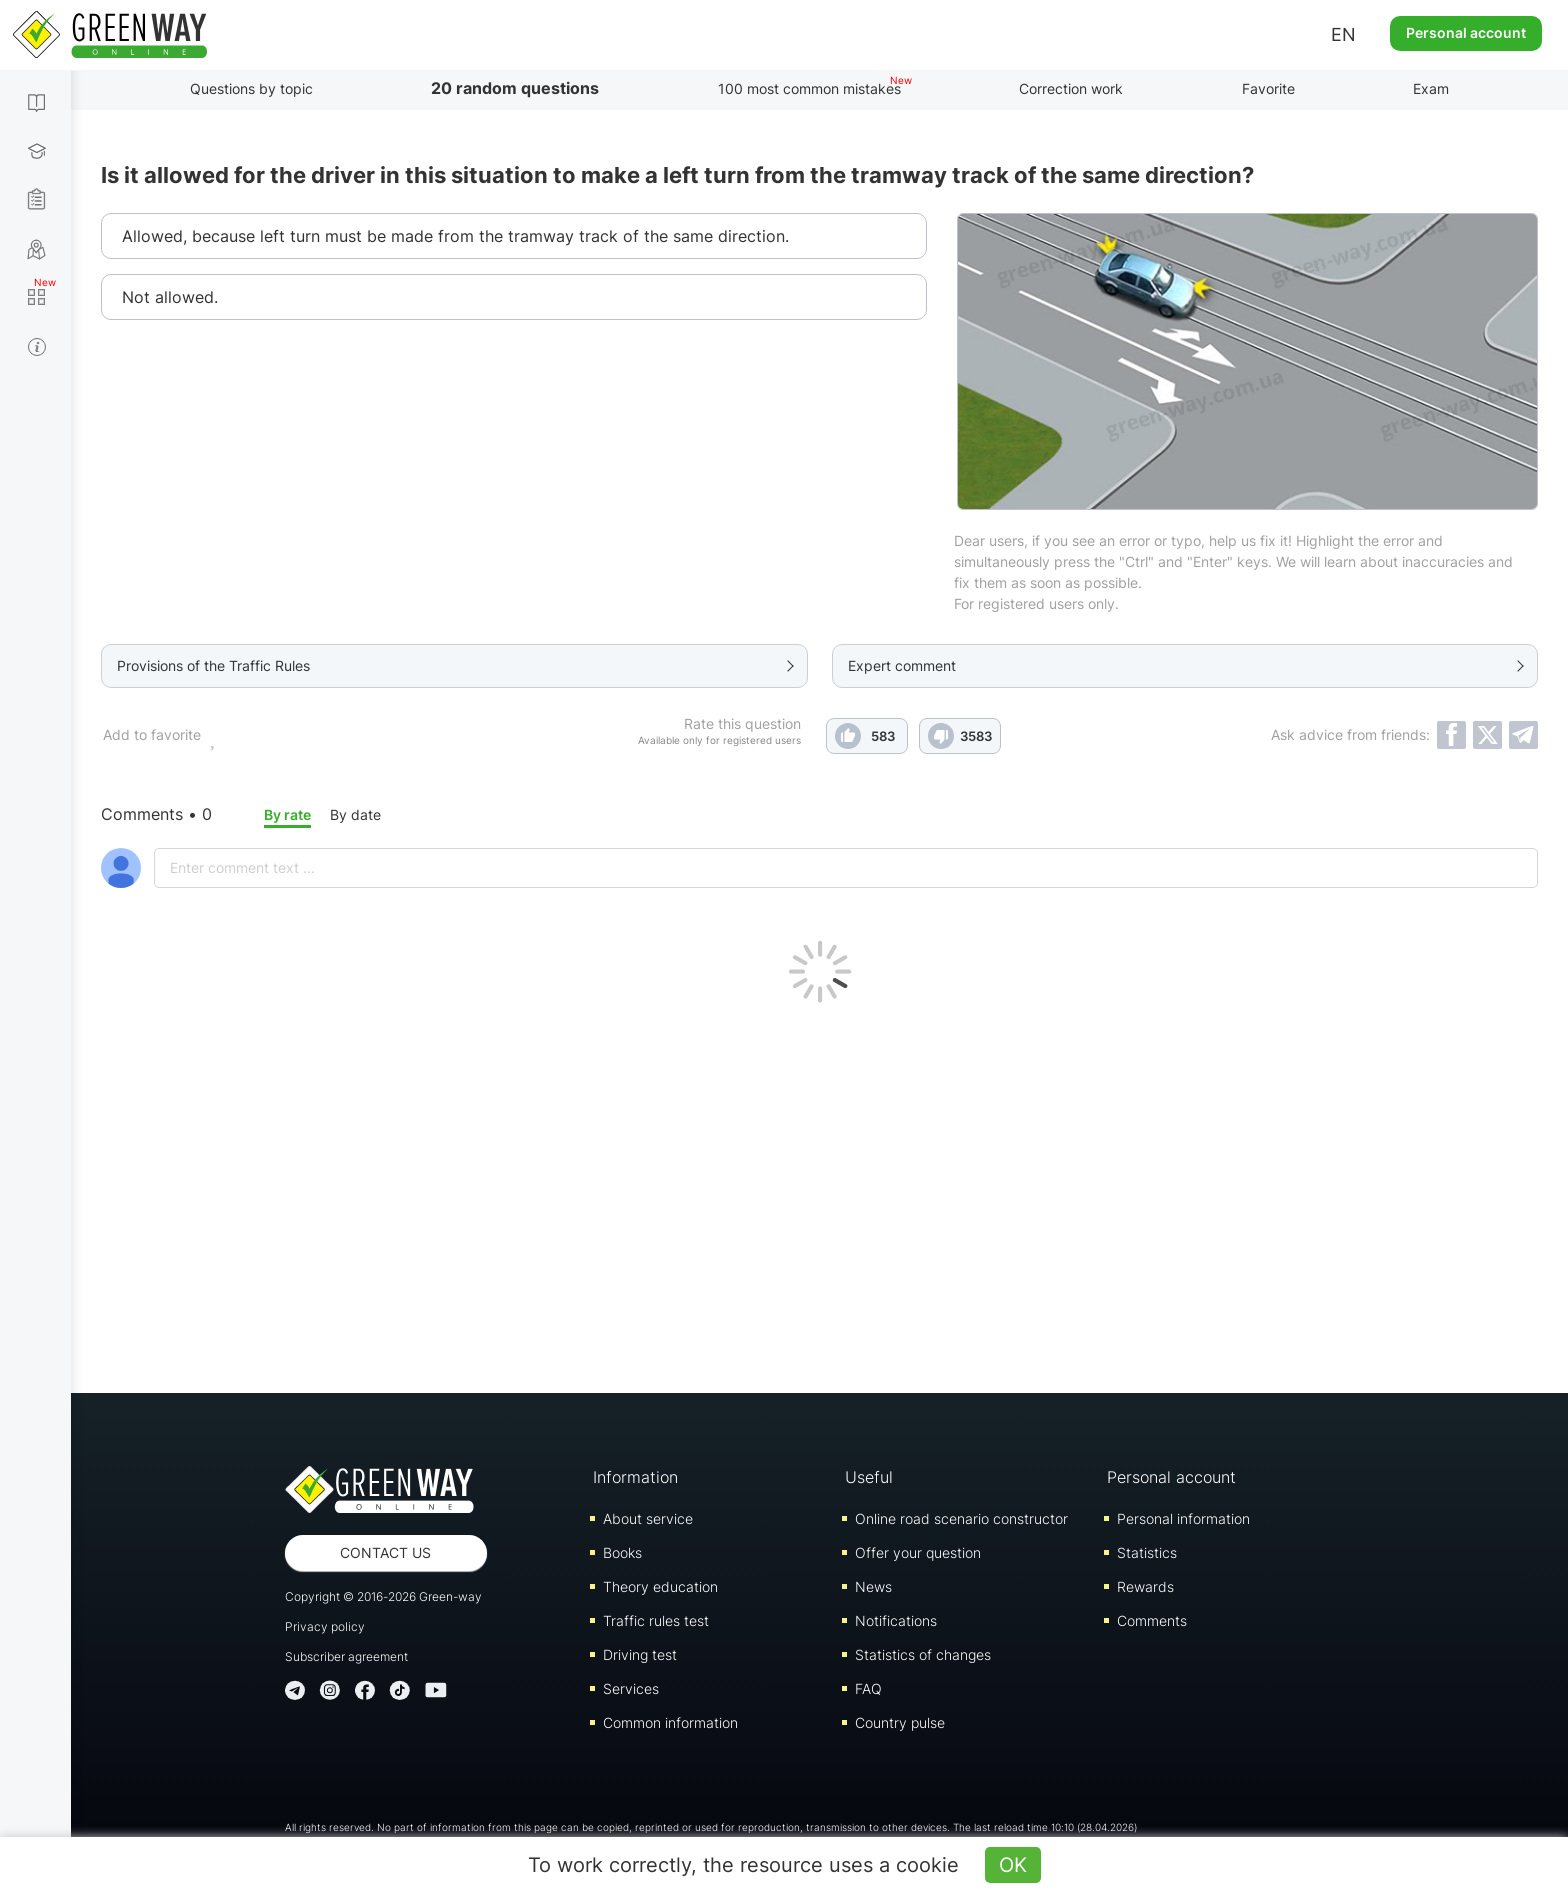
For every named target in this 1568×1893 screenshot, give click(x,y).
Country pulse (900, 1722)
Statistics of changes (923, 1654)
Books (622, 1552)
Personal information (1183, 1518)
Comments (1152, 1620)
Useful (869, 1477)
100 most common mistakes (809, 88)
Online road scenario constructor (961, 1518)
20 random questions (515, 88)
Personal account (1466, 32)
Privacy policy (325, 1626)
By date (355, 814)
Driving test (640, 1654)
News (873, 1586)
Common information (670, 1722)
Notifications (896, 1620)
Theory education (660, 1586)
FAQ (868, 1688)
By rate (287, 814)
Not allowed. (170, 297)
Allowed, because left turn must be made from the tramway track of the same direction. (455, 236)
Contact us (385, 1552)
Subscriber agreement (346, 1656)
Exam (1431, 88)
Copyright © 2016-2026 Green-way (383, 1596)
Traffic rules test (656, 1620)
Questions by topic (251, 88)
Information (635, 1477)
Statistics (1147, 1552)
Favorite (1268, 88)
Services (631, 1688)
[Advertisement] (820, 1193)
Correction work (1071, 88)
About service (648, 1518)
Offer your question (918, 1552)
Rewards (1145, 1586)
